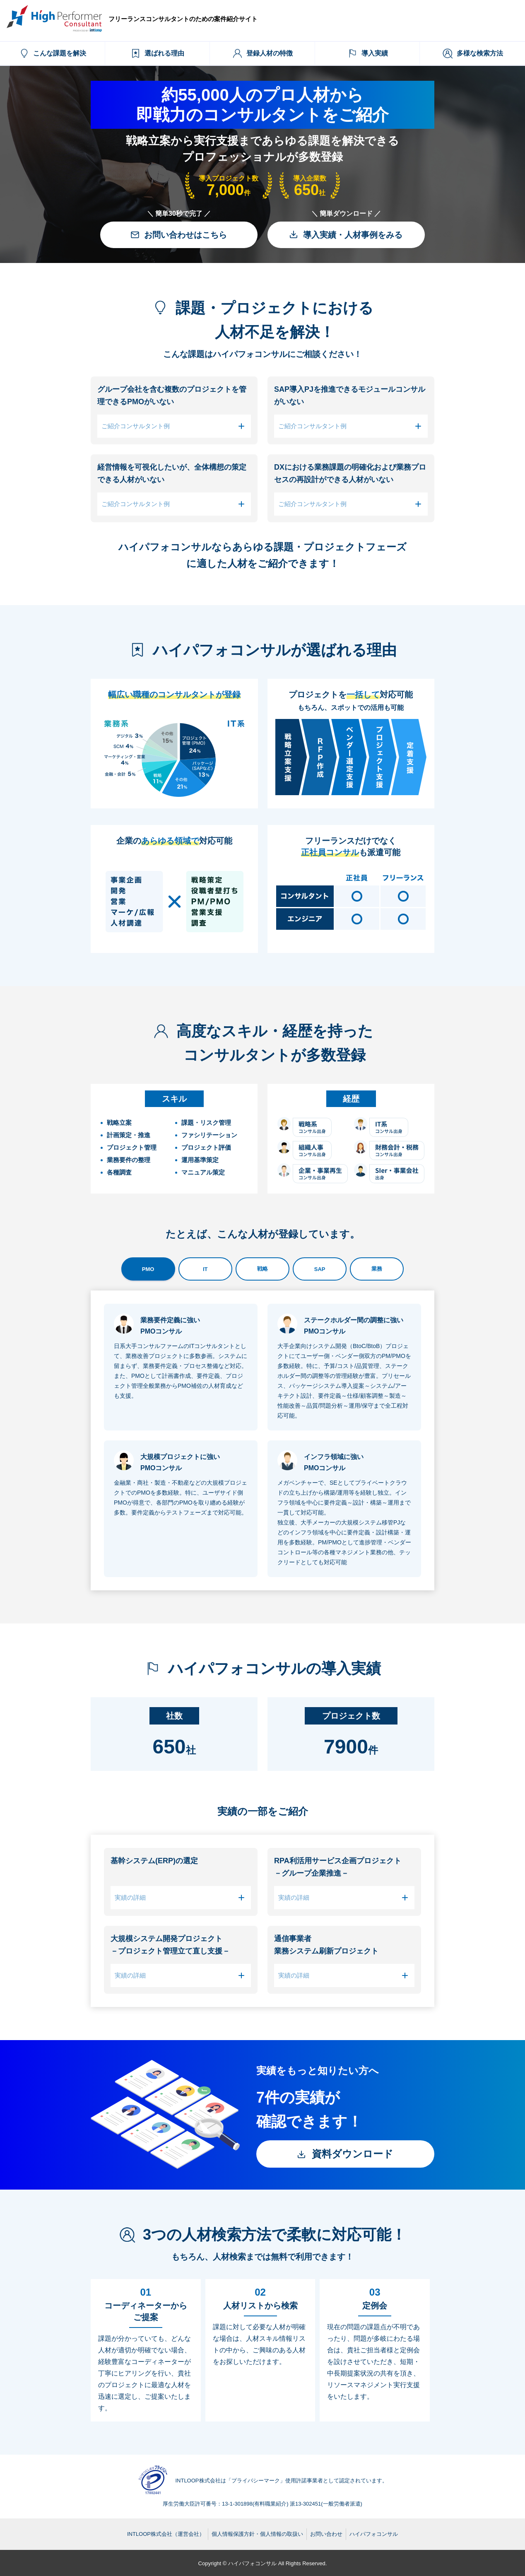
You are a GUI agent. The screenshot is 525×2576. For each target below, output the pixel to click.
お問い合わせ (326, 2534)
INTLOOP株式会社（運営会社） (166, 2534)
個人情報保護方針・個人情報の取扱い (257, 2534)
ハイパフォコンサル (373, 2534)
